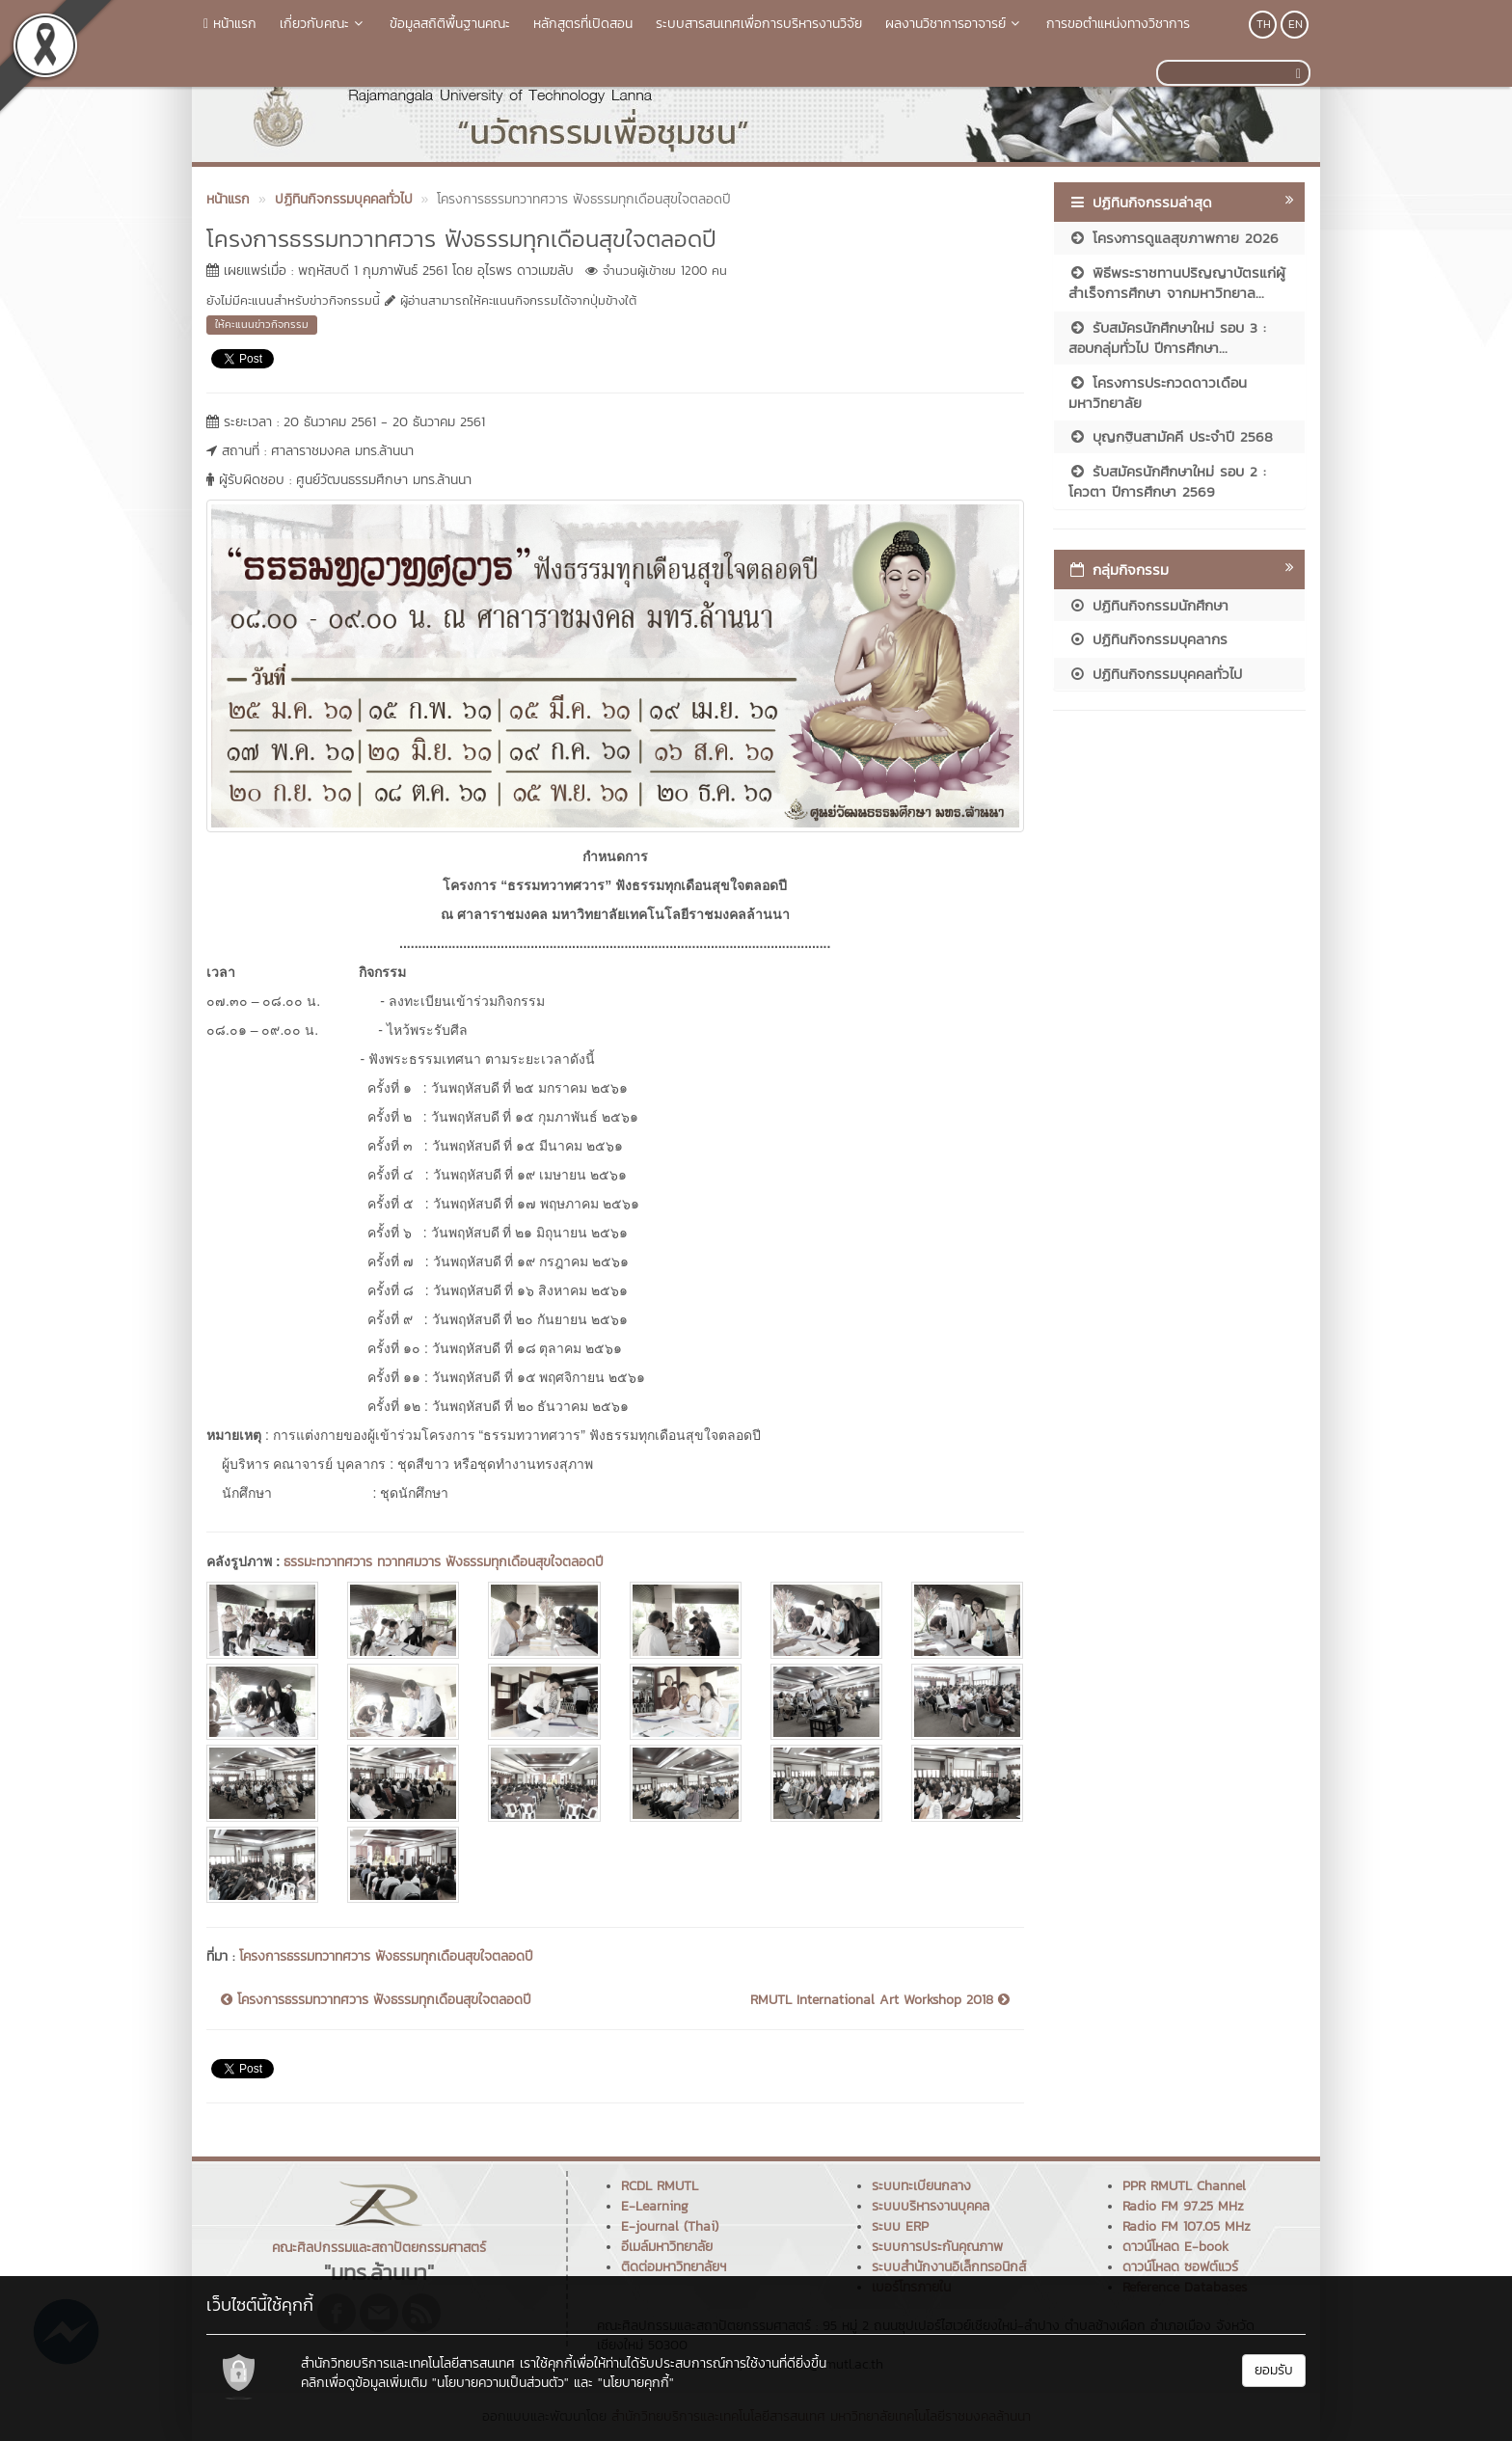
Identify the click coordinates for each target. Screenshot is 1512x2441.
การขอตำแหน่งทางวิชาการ (1118, 24)
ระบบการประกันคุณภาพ (937, 2247)
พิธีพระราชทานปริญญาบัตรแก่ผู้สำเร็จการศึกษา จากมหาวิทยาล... (1176, 282)
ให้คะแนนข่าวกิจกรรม (262, 324)
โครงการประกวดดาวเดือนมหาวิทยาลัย (1157, 392)
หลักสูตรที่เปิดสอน (583, 24)
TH (1263, 24)
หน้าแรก (229, 24)
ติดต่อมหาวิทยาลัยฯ (673, 2267)
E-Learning (654, 2206)
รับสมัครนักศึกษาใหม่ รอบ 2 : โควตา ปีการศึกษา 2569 (1167, 481)
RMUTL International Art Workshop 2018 (880, 2000)
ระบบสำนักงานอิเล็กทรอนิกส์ (949, 2267)
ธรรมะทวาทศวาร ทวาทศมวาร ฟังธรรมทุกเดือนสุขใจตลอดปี (444, 1562)
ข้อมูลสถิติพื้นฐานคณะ (450, 24)
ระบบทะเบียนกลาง (921, 2186)
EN (1295, 24)
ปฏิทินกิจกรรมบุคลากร (1148, 639)
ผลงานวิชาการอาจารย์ (954, 24)
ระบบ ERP (900, 2226)
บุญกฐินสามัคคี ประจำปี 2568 (1170, 436)
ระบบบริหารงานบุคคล (930, 2206)
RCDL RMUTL (659, 2186)
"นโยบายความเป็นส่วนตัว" (500, 2383)
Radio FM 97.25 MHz (1183, 2206)
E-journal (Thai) (669, 2226)
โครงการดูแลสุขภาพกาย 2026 (1173, 238)
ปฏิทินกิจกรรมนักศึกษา (1148, 605)
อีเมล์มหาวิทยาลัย (667, 2247)
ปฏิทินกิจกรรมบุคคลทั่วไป (1155, 674)
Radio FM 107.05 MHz (1186, 2226)
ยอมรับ (1274, 2370)
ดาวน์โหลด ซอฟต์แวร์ (1180, 2267)
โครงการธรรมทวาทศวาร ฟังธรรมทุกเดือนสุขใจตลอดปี (386, 1956)
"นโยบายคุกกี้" (636, 2383)
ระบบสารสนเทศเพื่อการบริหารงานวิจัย (759, 24)
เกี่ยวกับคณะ (323, 24)
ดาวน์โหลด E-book (1175, 2247)
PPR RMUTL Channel (1184, 2186)
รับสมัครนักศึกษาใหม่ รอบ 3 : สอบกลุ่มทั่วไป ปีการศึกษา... (1167, 337)
